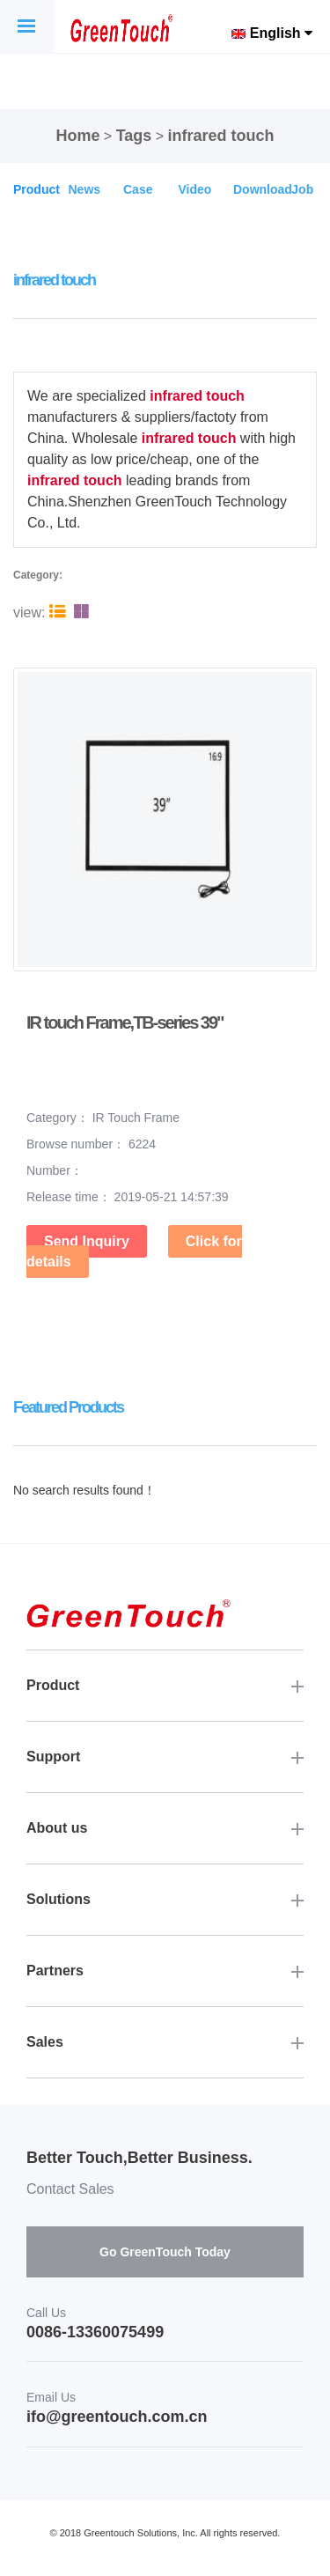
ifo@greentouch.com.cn (117, 2416)
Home (77, 135)
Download (262, 189)
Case (137, 189)
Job (302, 189)
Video (195, 189)
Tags (134, 135)
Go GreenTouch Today (165, 2252)
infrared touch (221, 135)
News (85, 189)
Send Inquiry (86, 1241)
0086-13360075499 (95, 2332)
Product (36, 189)
